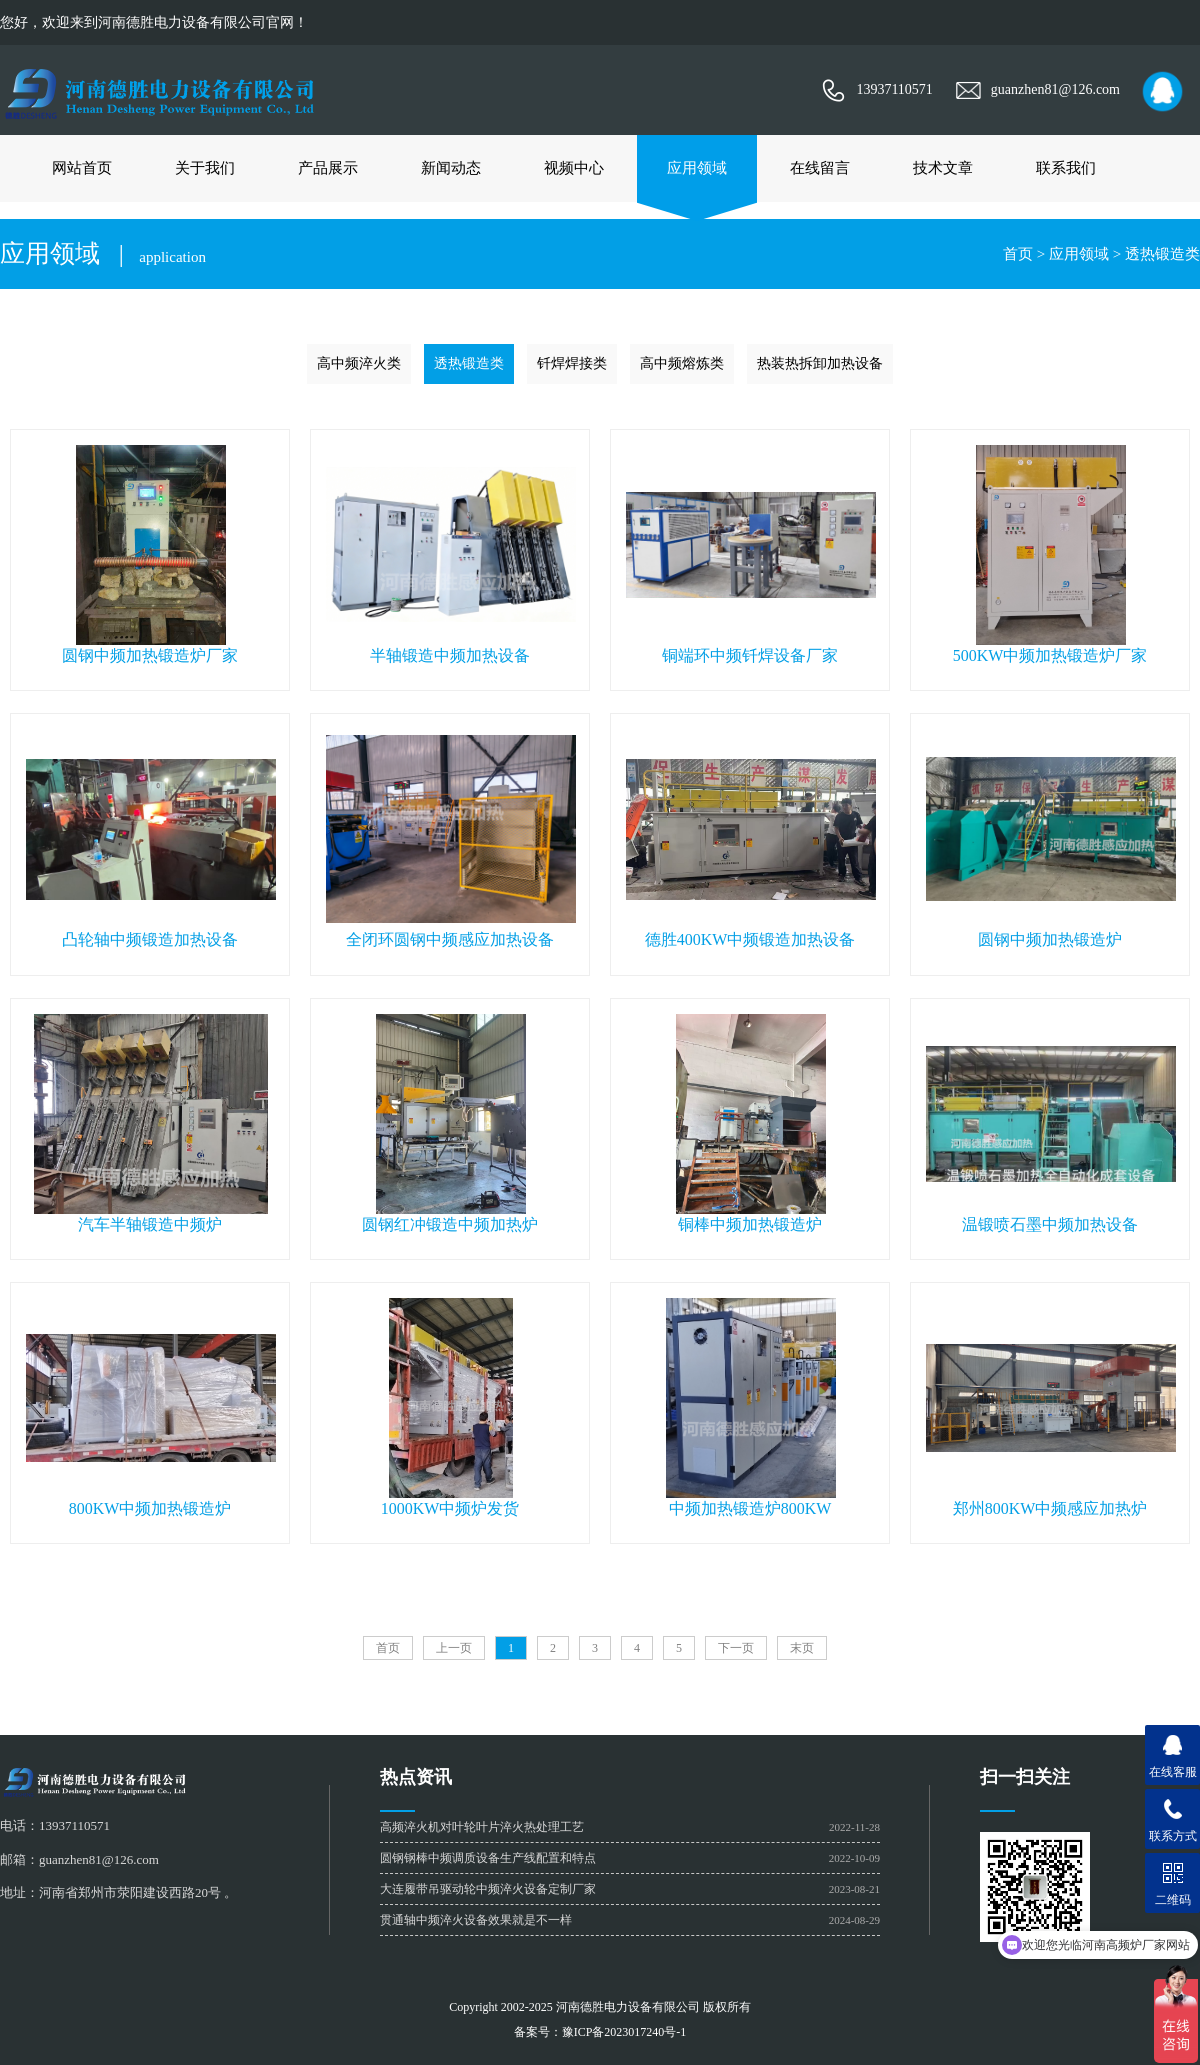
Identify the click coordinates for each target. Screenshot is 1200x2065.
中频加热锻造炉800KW (750, 1508)
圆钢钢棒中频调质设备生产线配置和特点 (488, 1858)
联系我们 (1066, 168)
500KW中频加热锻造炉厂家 (1050, 655)
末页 (802, 1648)
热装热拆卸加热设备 (820, 363)
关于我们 (205, 168)
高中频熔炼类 (682, 363)
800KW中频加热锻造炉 (150, 1508)
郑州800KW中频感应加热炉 (1050, 1508)
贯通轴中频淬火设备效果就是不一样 (476, 1920)
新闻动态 (451, 168)
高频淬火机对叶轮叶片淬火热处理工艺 (482, 1827)
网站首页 (82, 168)
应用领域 (697, 168)
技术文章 (943, 168)
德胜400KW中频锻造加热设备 (750, 939)
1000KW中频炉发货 (450, 1508)
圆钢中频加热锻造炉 (1050, 939)
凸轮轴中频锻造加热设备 (150, 939)
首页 (1018, 254)
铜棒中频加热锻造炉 (750, 1224)
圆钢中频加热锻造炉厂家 (150, 655)
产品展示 (328, 168)
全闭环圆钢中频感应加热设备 (450, 939)
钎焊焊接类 (572, 363)
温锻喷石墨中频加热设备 (1050, 1224)
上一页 (454, 1648)
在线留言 (820, 168)
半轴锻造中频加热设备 (450, 655)
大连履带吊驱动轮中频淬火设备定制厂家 (488, 1889)
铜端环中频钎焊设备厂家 (750, 655)
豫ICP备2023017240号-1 (624, 2032)
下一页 (736, 1648)
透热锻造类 (1162, 254)
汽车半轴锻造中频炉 (150, 1224)
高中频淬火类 (359, 363)
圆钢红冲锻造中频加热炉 (450, 1224)
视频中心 (574, 168)
